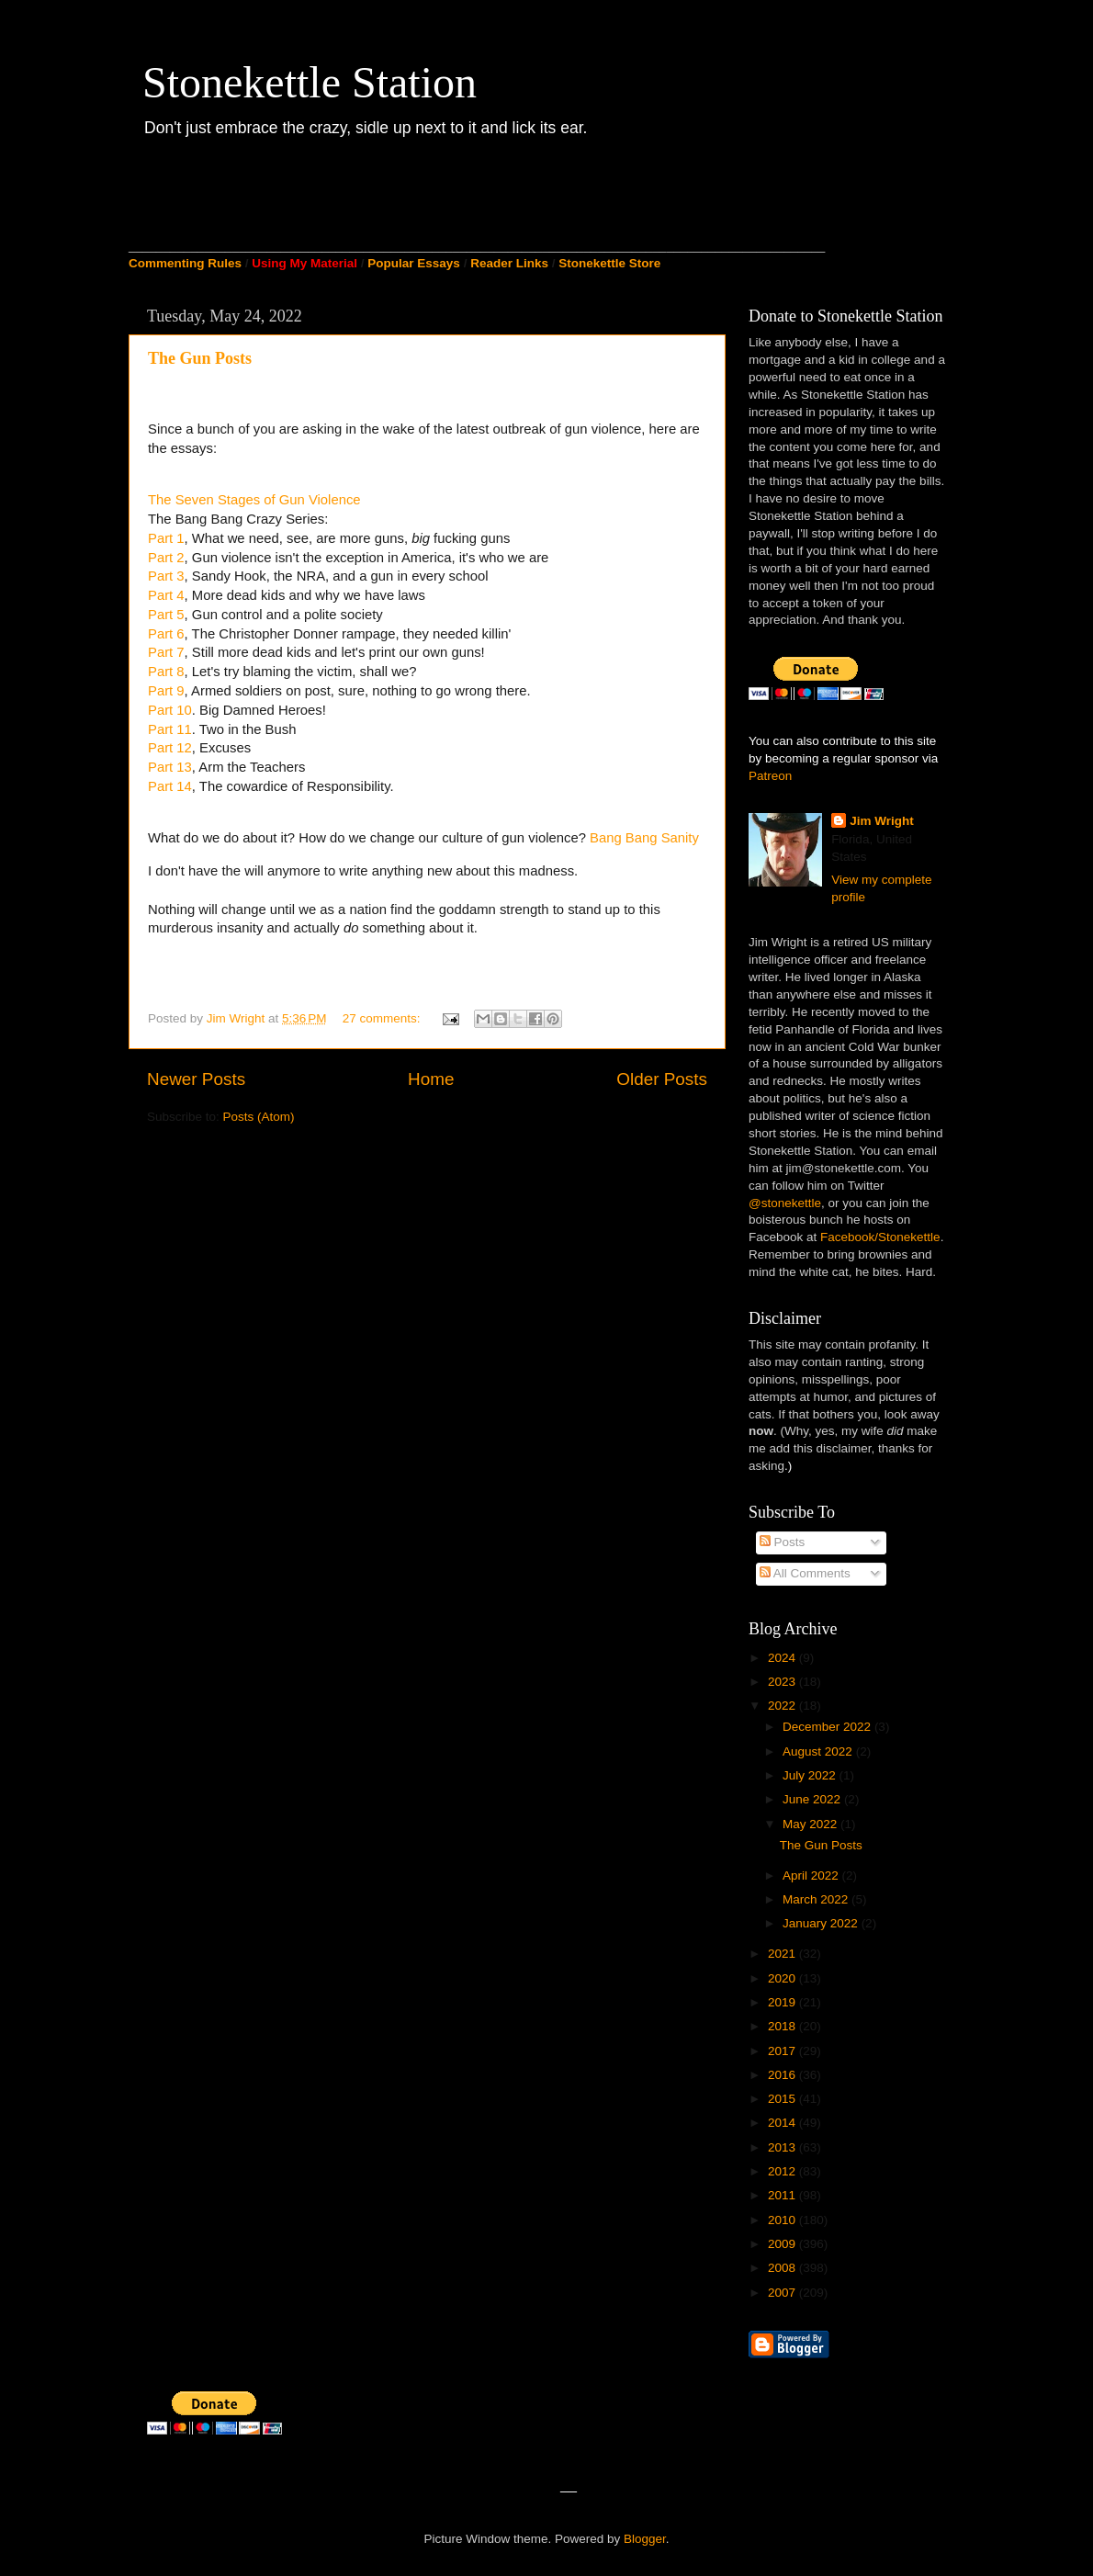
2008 (783, 2268)
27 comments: (383, 1018)
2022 (783, 1705)
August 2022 (819, 1751)
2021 (783, 1953)
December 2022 (828, 1727)
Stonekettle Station (309, 82)
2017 (783, 2051)
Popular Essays (413, 263)
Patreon (770, 776)
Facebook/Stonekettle (880, 1237)
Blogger (645, 2539)
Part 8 (166, 671)
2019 (783, 2002)
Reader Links (509, 263)
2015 (783, 2099)
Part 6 (166, 634)
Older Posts (661, 1079)
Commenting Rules (185, 263)
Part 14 (170, 786)
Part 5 (166, 614)
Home (431, 1079)
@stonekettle (785, 1203)
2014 (783, 2123)
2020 (783, 1978)
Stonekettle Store (609, 263)
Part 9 (166, 691)
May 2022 (811, 1824)
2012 (783, 2171)
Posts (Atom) (259, 1117)
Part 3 (166, 576)
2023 (783, 1682)
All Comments (805, 1573)
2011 (783, 2195)
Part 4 (166, 595)
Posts (783, 1542)
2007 (783, 2292)
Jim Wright (882, 821)
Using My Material (304, 263)
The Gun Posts (200, 358)
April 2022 (812, 1875)
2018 (783, 2026)
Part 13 (170, 767)
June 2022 (813, 1799)
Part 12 (170, 747)
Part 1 (166, 538)
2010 (783, 2220)
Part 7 (166, 652)
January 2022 (822, 1923)
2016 (783, 2075)
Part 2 (166, 557)
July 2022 (811, 1775)
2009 (783, 2244)
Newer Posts (196, 1079)
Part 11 (170, 729)
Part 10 (170, 710)
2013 (783, 2147)
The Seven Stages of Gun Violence (254, 499)
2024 (783, 1658)
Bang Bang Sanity (644, 837)
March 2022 (817, 1899)
